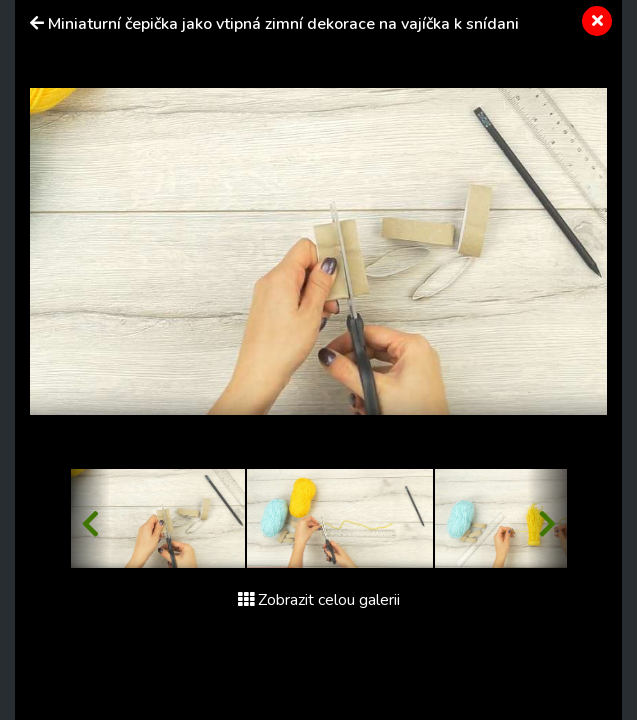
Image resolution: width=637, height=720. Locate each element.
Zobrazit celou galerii (319, 600)
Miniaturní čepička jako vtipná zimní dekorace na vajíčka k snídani (283, 24)
